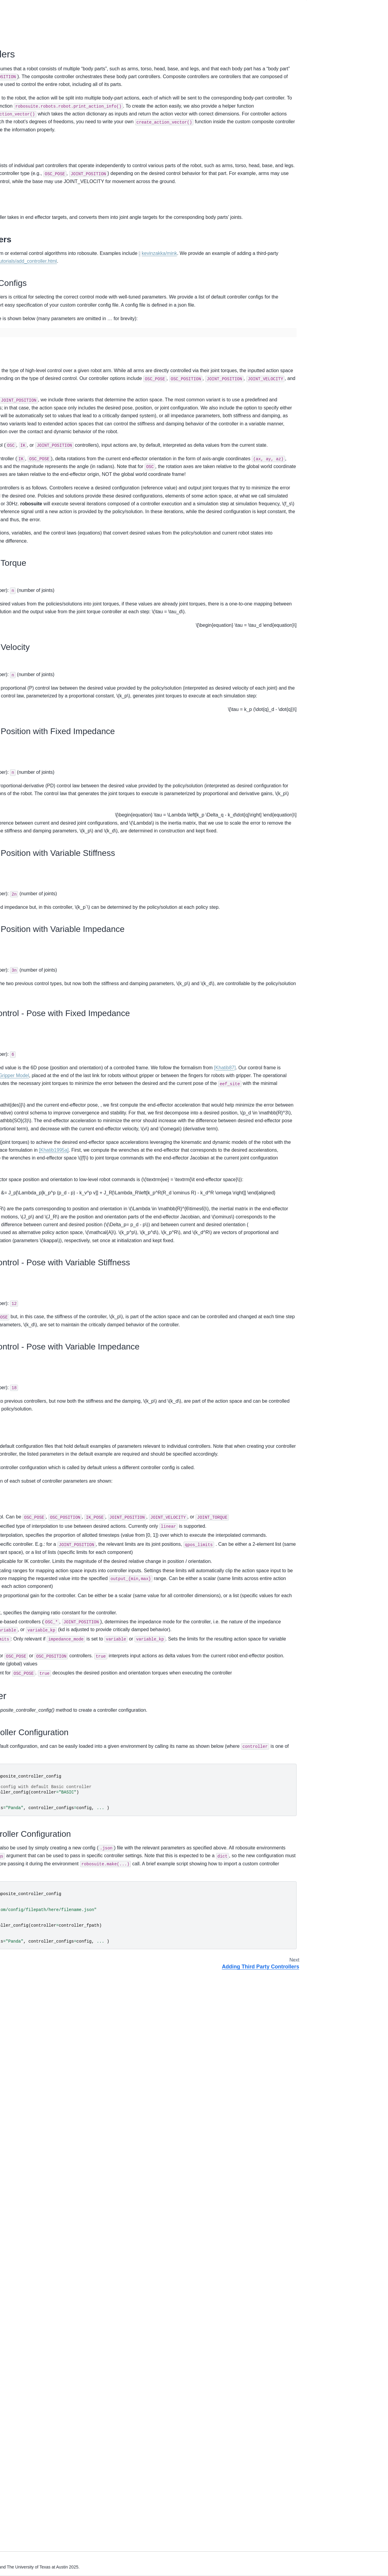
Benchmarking (21, 377)
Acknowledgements (26, 440)
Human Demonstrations (30, 386)
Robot (13, 235)
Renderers (18, 166)
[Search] (38, 30)
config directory (113, 1889)
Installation (18, 64)
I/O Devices (19, 156)
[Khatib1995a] (195, 1502)
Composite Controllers (334, 18)
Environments (21, 137)
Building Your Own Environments (39, 210)
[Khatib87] (198, 1372)
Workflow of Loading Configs (343, 51)
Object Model (20, 308)
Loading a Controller (330, 76)
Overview (17, 54)
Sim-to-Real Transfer (28, 396)
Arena (13, 317)
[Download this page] (287, 7)
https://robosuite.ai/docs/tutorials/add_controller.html (142, 340)
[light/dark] (297, 7)
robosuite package (25, 352)
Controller (17, 264)
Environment (20, 244)
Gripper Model (157, 1380)
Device (14, 254)
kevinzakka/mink (124, 332)
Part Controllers (326, 60)
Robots (15, 118)
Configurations (325, 68)
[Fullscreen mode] (291, 7)
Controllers (19, 175)
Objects (15, 127)
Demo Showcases (25, 83)
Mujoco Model (21, 288)
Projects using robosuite (31, 421)
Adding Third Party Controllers (37, 200)
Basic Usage (20, 74)
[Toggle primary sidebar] (84, 7)
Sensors (16, 146)
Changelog (18, 431)
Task (12, 327)
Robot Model (20, 298)
